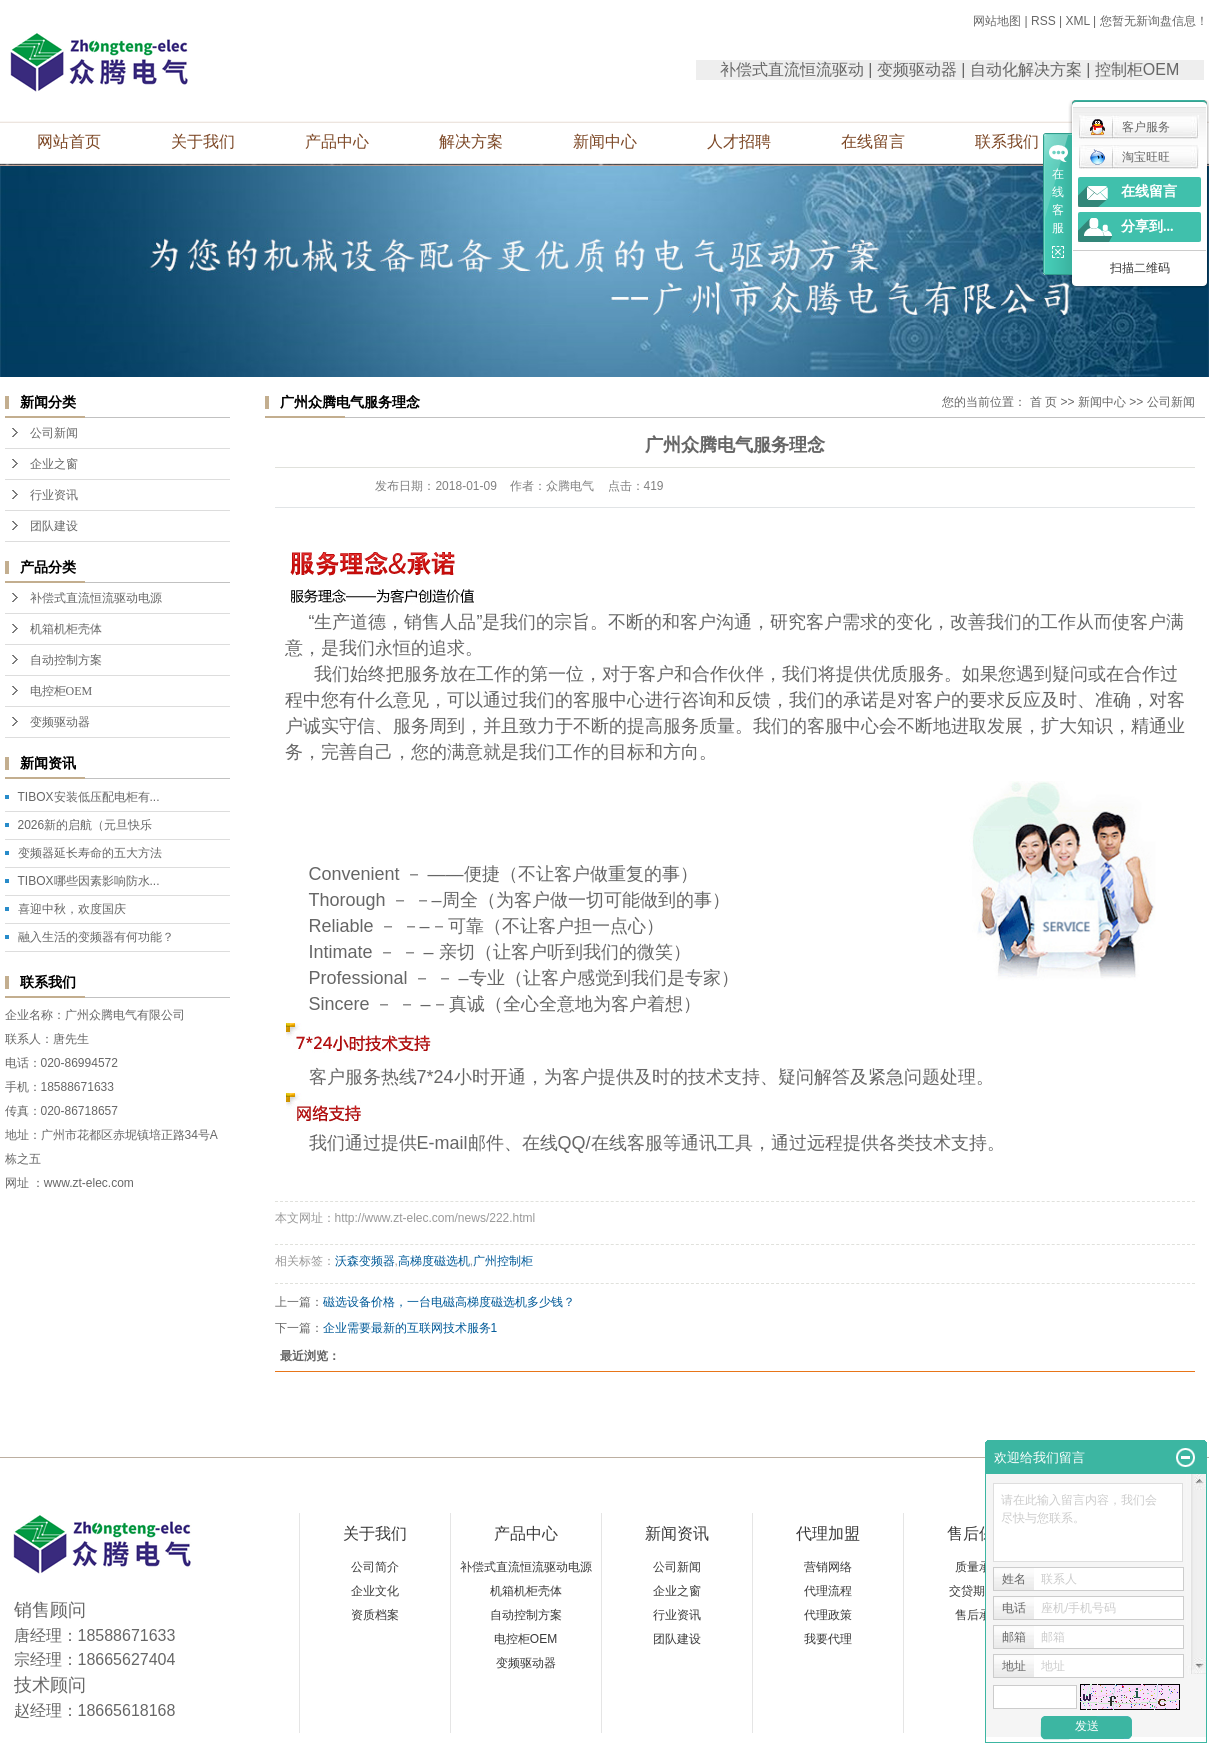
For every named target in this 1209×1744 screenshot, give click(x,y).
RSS (1043, 21)
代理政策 (828, 1615)
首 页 (1043, 402)
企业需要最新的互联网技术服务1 (410, 1328)
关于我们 (203, 141)
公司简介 (375, 1567)
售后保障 (979, 1533)
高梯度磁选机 (434, 1261)
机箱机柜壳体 (66, 629)
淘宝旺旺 (1129, 157)
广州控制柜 (503, 1261)
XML (1077, 21)
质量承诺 (979, 1567)
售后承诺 (979, 1615)
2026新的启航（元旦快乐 (85, 825)
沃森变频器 (365, 1261)
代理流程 (828, 1591)
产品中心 (337, 141)
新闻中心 (605, 141)
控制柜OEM (1137, 69)
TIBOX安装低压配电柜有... (89, 797)
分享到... (1147, 226)
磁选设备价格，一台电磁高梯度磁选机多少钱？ (449, 1302)
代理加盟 (828, 1533)
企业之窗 (54, 464)
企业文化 (375, 1591)
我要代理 (828, 1639)
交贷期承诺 (979, 1591)
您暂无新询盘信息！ (1154, 21)
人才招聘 (739, 141)
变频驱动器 (917, 69)
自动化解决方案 (1026, 69)
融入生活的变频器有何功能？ (96, 937)
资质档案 (375, 1615)
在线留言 (873, 141)
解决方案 (471, 141)
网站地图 (997, 21)
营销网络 (828, 1567)
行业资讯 (54, 495)
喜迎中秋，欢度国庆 (72, 909)
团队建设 (54, 526)
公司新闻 (54, 433)
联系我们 (1007, 141)
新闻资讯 (677, 1533)
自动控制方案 (66, 660)
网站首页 (69, 141)
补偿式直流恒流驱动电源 (96, 598)
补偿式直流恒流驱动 (792, 69)
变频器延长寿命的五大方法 (90, 853)
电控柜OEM (61, 691)
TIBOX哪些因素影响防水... (89, 881)
